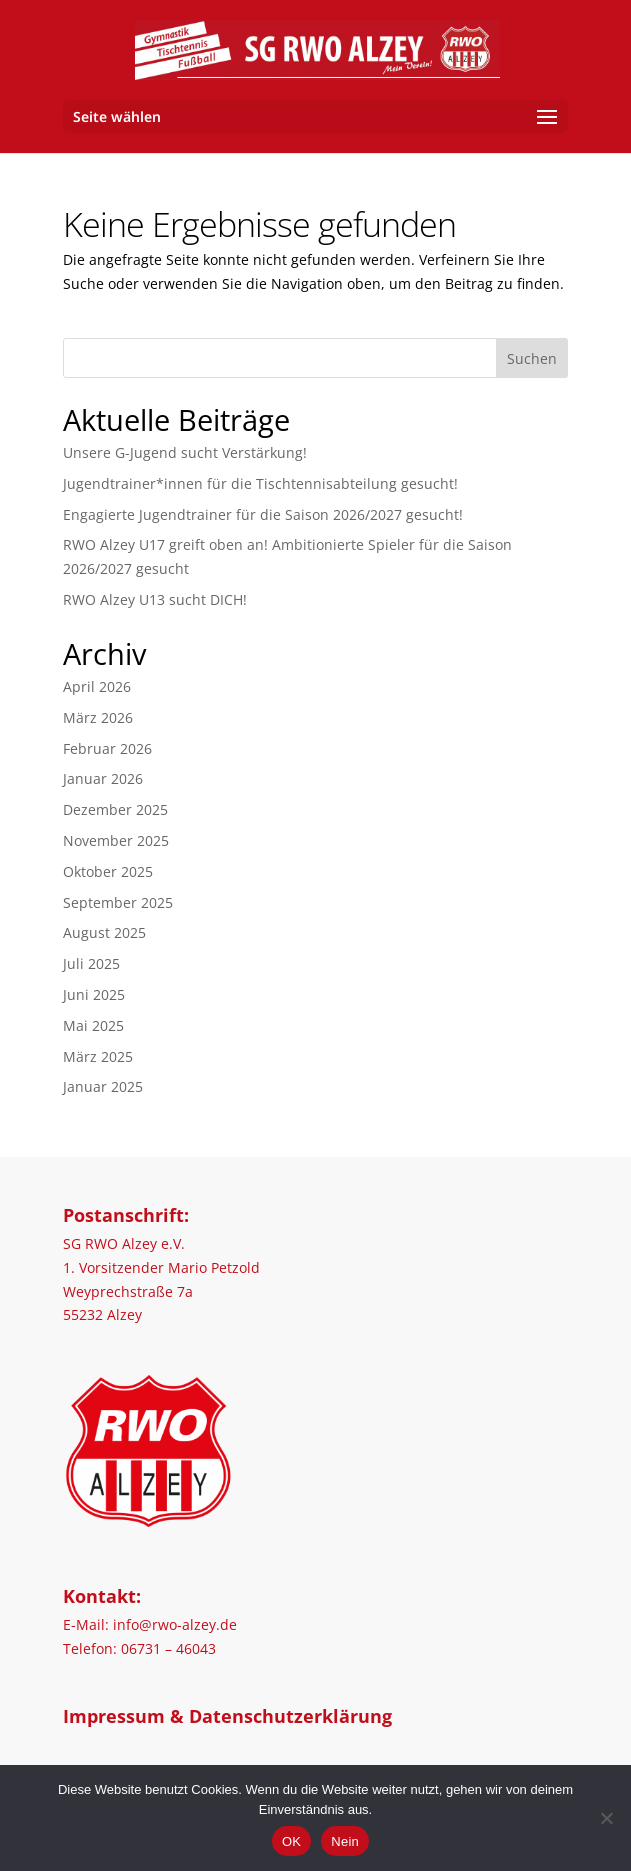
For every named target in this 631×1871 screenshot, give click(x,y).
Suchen (532, 358)
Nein (345, 1841)
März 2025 (98, 1056)
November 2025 (116, 840)
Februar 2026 (107, 748)
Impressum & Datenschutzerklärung (227, 1716)
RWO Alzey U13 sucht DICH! (155, 599)
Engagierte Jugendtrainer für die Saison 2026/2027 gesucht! (263, 514)
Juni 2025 (94, 994)
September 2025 (118, 902)
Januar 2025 (103, 1086)
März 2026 (98, 717)
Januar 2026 (103, 778)
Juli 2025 (91, 963)
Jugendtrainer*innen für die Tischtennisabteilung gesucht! (260, 483)
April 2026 (97, 686)
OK (291, 1841)
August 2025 (104, 932)
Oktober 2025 (108, 871)
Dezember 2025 (115, 809)
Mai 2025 (93, 1025)
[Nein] (606, 1818)
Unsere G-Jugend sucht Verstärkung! (185, 452)
